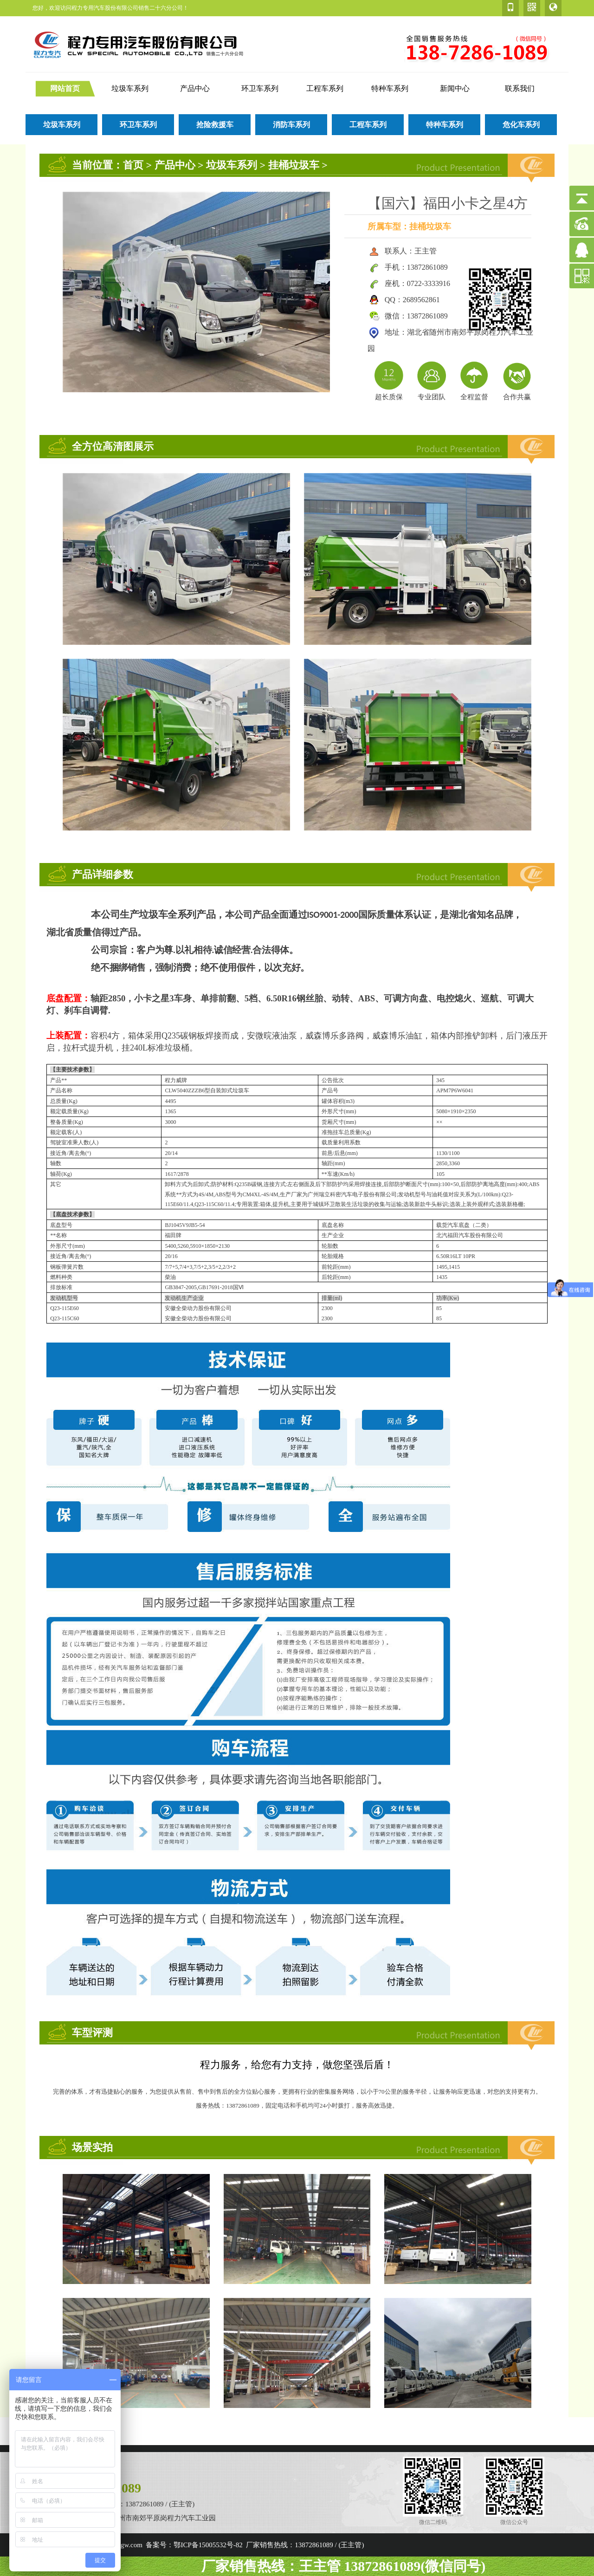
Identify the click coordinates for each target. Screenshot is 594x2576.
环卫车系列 (259, 88)
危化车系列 (521, 125)
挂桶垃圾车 (293, 165)
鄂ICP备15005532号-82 (208, 2545)
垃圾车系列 (129, 88)
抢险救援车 (214, 125)
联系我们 (520, 88)
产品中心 (195, 88)
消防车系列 (291, 125)
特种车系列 (389, 88)
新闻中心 (455, 88)
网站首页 (65, 88)
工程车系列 (324, 88)
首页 (133, 165)
